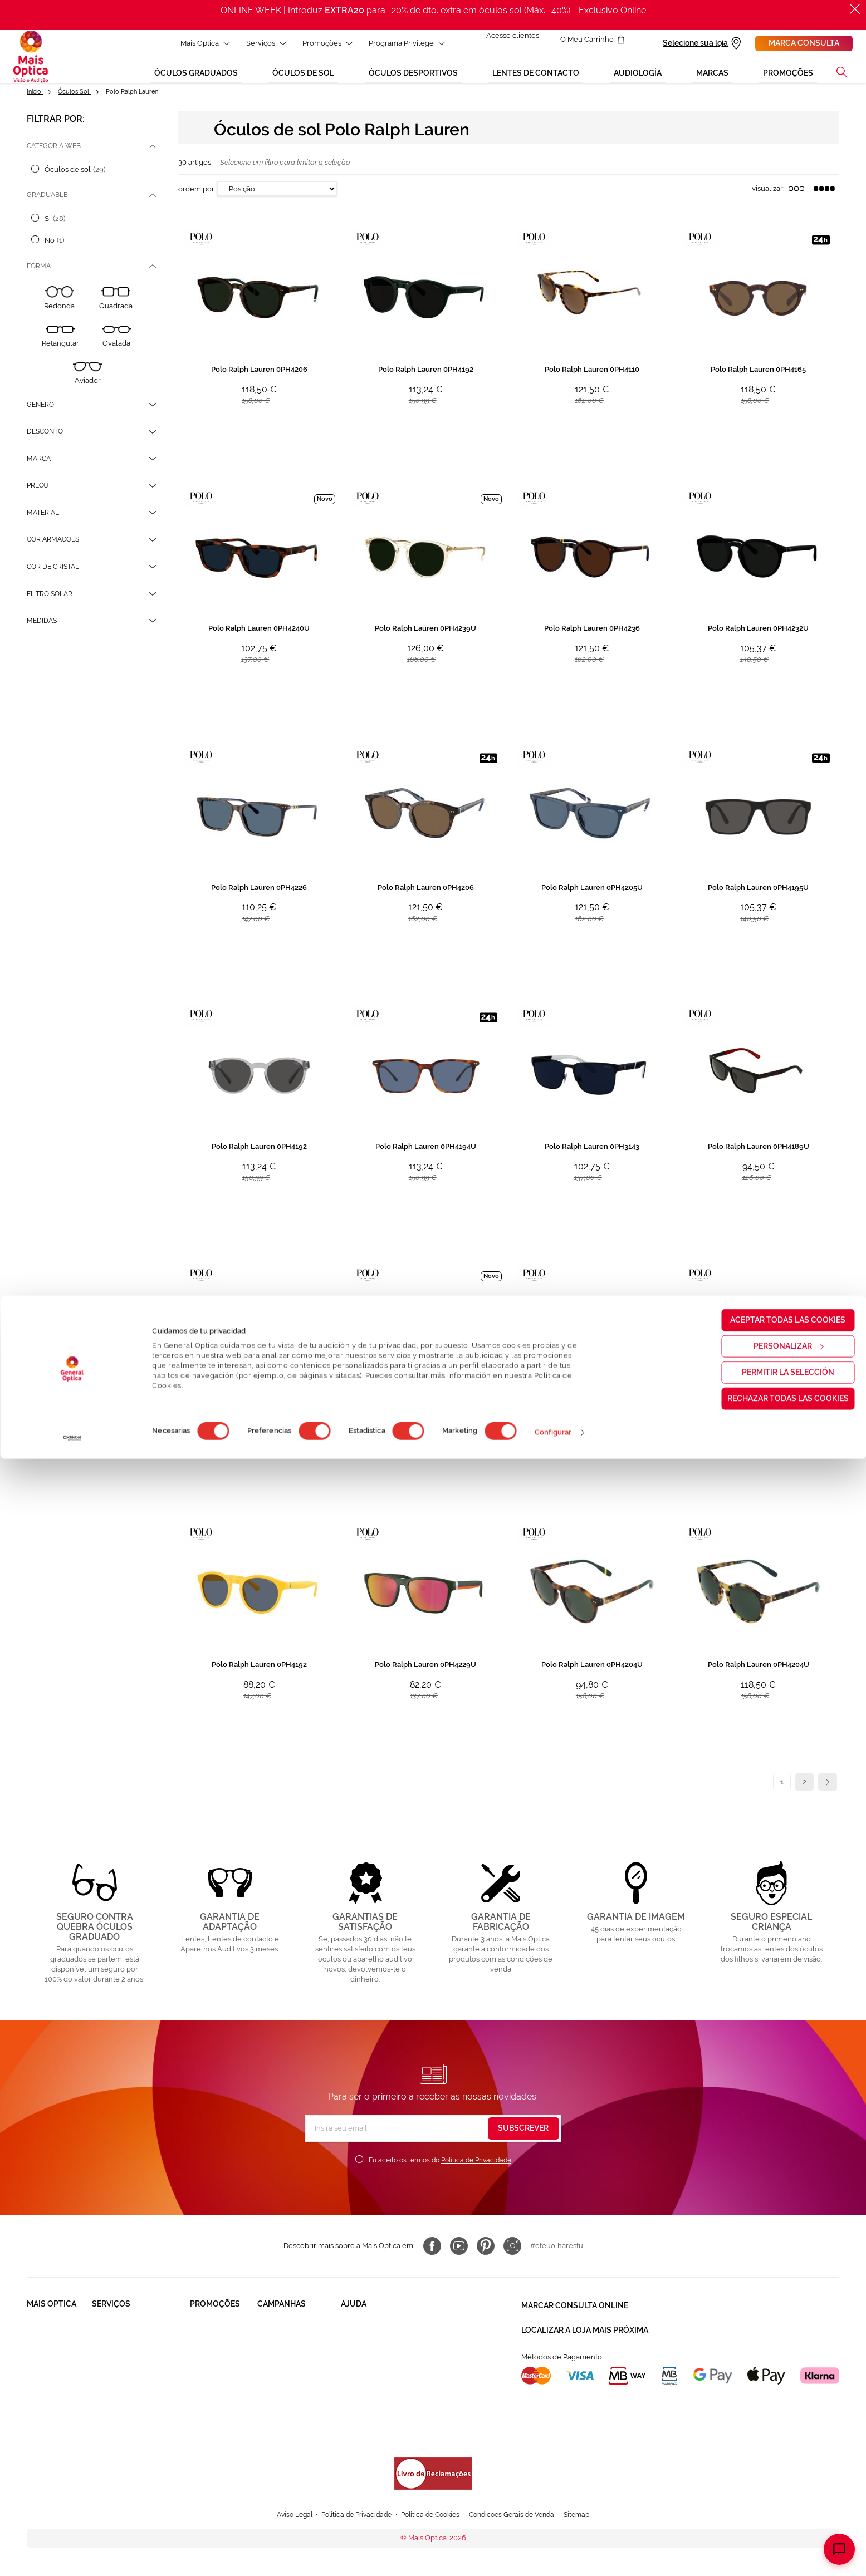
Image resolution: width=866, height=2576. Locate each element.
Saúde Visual (114, 2340)
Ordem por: (197, 200)
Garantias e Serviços (126, 2382)
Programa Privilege (400, 43)
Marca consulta (804, 42)
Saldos (268, 2382)
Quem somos (49, 2340)
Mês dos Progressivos (293, 2361)
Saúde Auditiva (117, 2361)
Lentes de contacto (222, 2382)
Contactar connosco (375, 2361)
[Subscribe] (523, 2144)
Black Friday (278, 2340)
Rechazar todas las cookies (773, 2515)
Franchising (46, 2403)
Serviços (259, 43)
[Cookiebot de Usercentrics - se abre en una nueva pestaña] (72, 2555)
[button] (841, 80)
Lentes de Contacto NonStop (141, 2403)
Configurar (553, 2549)
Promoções (321, 43)
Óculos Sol (74, 100)
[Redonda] (59, 311)
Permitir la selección (773, 2489)
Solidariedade (50, 2361)
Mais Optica (198, 43)
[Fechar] (855, 9)
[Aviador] (87, 385)
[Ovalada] (116, 348)
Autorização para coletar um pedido (401, 2394)
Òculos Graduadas (221, 2340)
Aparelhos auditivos (223, 2403)
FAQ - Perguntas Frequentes (389, 2340)
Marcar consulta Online (574, 2319)
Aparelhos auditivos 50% (298, 2403)
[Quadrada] (116, 311)
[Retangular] (60, 348)
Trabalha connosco (59, 2382)
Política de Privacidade (476, 2176)
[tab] (93, 158)
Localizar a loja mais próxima (584, 2339)
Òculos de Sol (213, 2361)
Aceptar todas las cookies (773, 2436)
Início (35, 100)
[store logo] (30, 60)
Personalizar (773, 2463)
